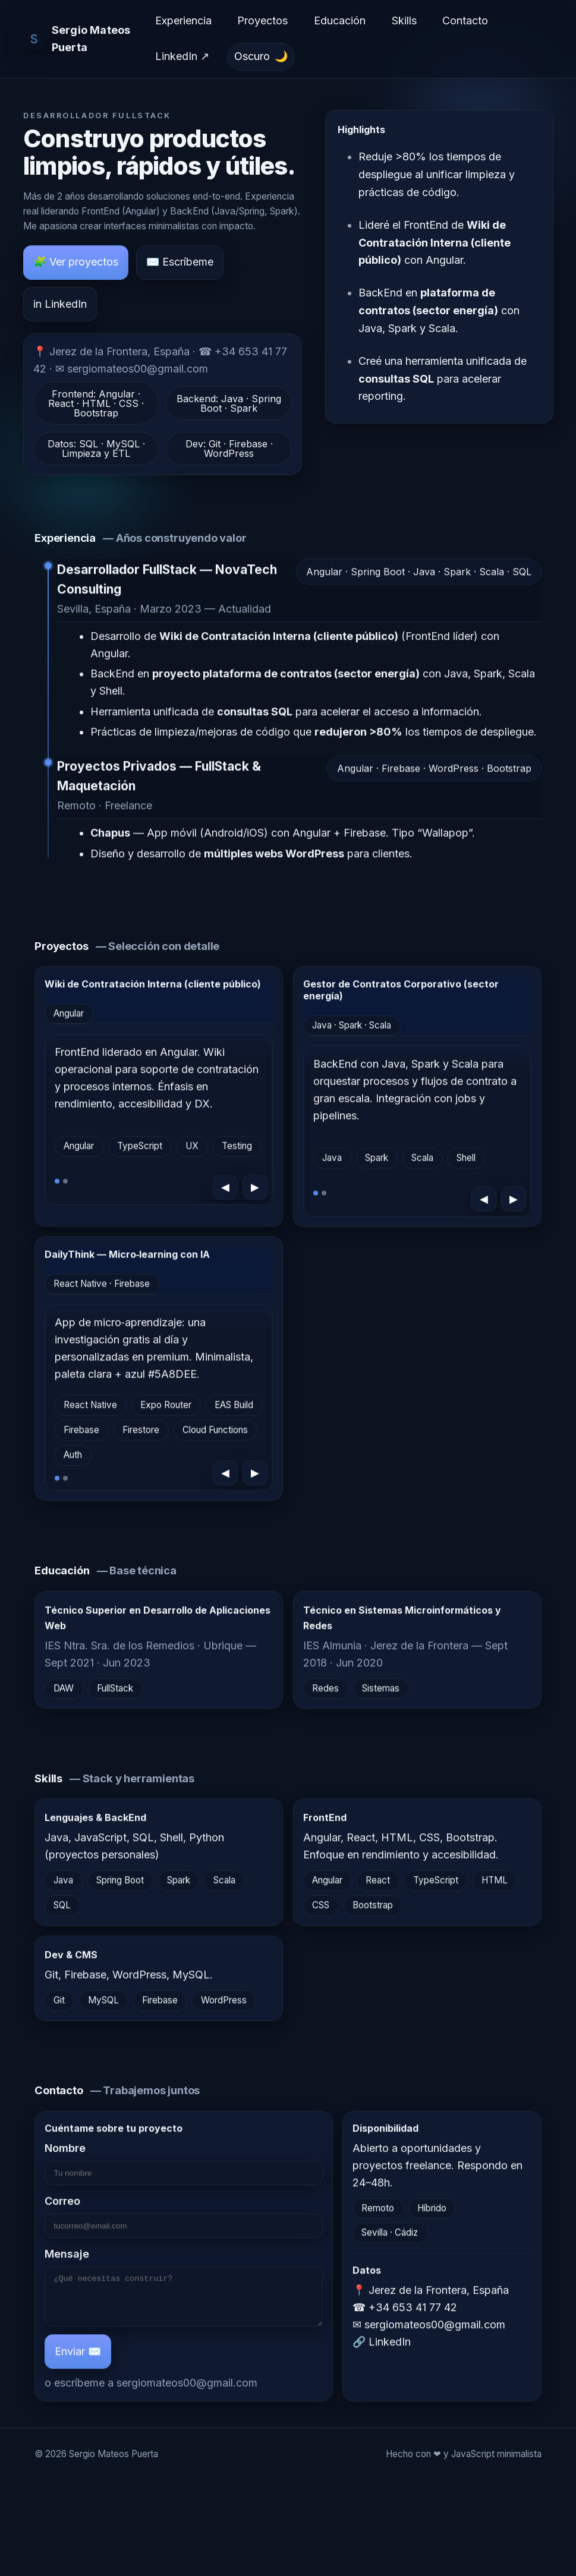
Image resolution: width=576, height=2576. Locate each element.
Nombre (184, 2166)
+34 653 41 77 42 (413, 2310)
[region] (159, 1122)
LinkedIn (390, 2344)
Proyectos (262, 20)
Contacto (465, 20)
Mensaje (184, 2294)
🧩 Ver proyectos (75, 262)
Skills (404, 20)
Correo (184, 2219)
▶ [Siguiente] (255, 1189)
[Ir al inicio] (81, 39)
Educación (340, 20)
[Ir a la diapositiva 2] (66, 1184)
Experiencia (183, 20)
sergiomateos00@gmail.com (187, 2394)
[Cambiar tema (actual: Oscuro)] (261, 57)
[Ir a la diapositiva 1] (57, 1184)
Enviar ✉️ (78, 2362)
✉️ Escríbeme (179, 262)
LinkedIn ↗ (182, 56)
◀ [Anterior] (226, 1189)
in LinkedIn (60, 304)
